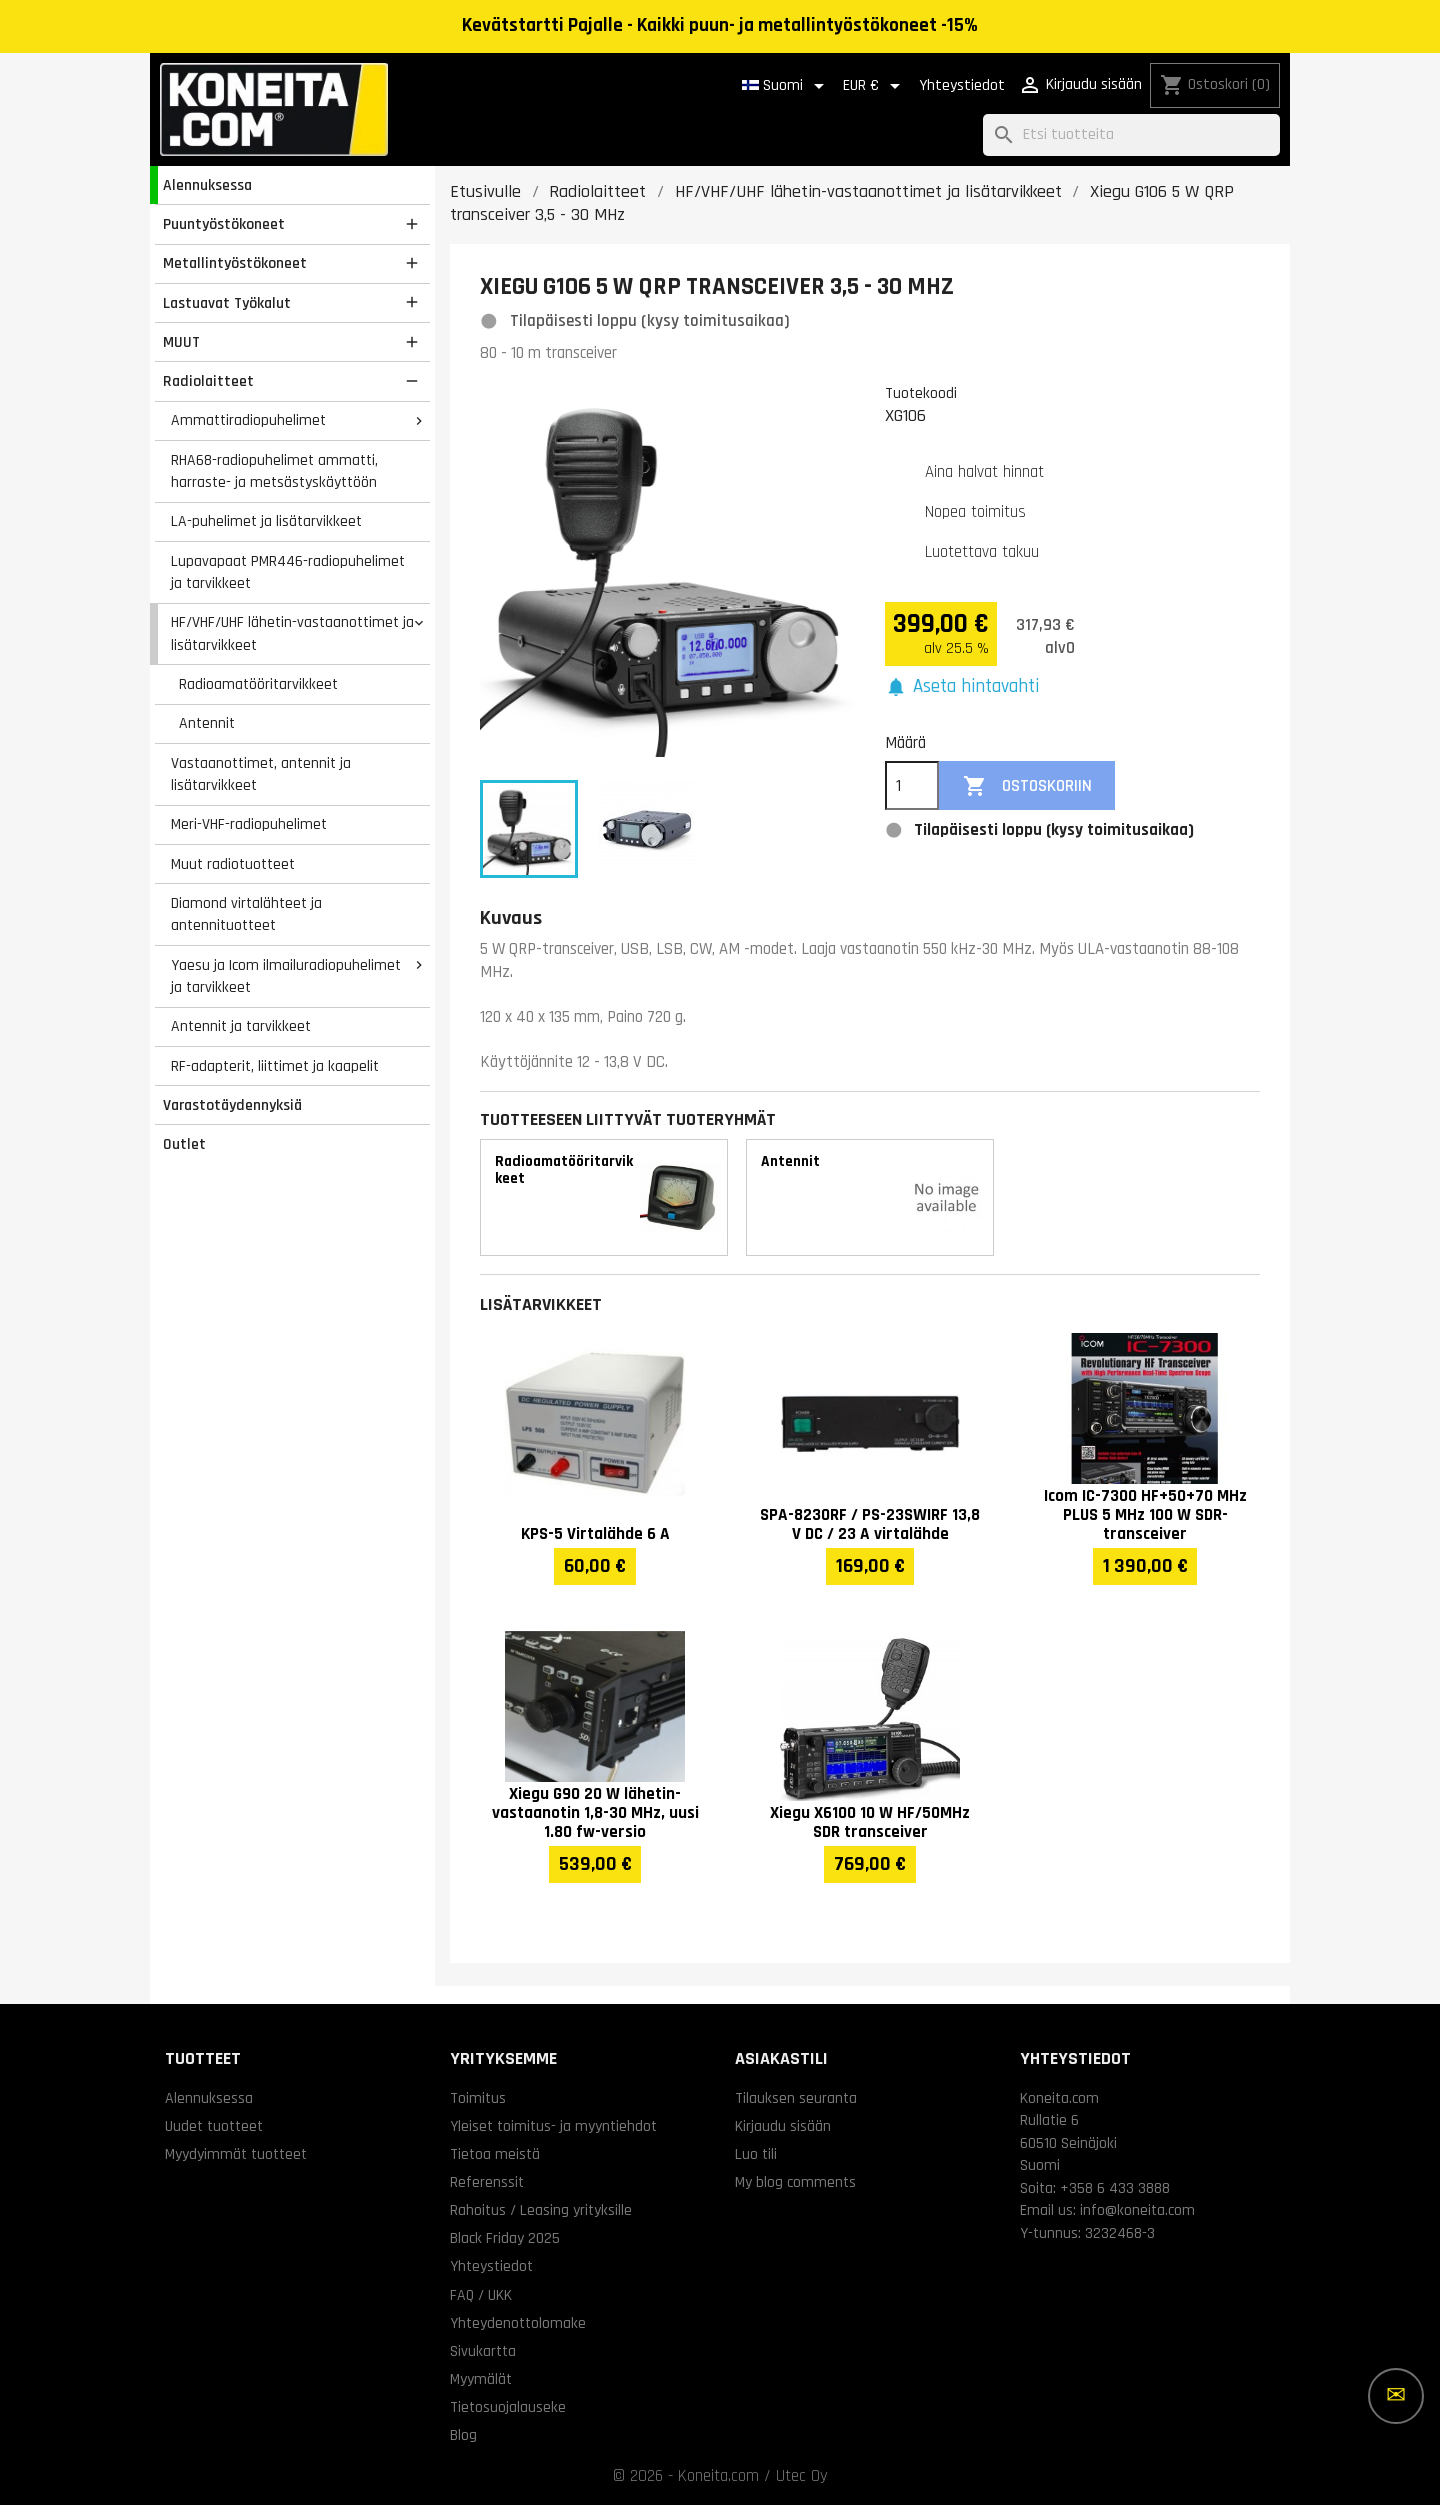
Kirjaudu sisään (783, 2126)
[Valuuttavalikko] (875, 86)
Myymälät (481, 2379)
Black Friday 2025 (505, 2238)
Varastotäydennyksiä (232, 1105)
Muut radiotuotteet (233, 864)
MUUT (181, 342)
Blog (463, 2435)
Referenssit (487, 2182)
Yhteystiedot (962, 85)
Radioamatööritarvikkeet (258, 684)
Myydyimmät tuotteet (236, 2154)
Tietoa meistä (495, 2154)
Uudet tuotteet (214, 2126)
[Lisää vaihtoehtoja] (1396, 2396)
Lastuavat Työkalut (227, 303)
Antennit (207, 723)
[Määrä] (912, 786)
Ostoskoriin (1027, 786)
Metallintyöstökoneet (235, 263)
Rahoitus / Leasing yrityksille (541, 2210)
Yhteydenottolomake (518, 2323)
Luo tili (756, 2154)
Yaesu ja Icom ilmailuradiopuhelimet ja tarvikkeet (286, 976)
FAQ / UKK (481, 2295)
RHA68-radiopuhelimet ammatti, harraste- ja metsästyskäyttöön (274, 471)
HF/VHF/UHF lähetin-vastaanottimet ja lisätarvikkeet (292, 633)
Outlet (184, 1144)
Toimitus (478, 2098)
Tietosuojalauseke (508, 2407)
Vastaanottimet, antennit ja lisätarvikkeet (261, 774)
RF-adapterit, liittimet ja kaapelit (275, 1066)
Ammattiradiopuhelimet (248, 420)
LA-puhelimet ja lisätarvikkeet (266, 521)
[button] (962, 687)
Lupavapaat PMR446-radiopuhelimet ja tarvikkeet (288, 572)
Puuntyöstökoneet (224, 224)
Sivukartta (483, 2351)
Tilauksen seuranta (796, 2098)
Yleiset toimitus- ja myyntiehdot (553, 2126)
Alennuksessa (207, 185)
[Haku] (1131, 135)
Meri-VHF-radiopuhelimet (249, 824)
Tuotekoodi (921, 393)
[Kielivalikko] (786, 86)
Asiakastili (781, 2058)
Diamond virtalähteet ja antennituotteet (246, 914)
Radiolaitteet (208, 381)
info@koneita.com (1137, 2210)
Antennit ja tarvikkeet (241, 1026)
